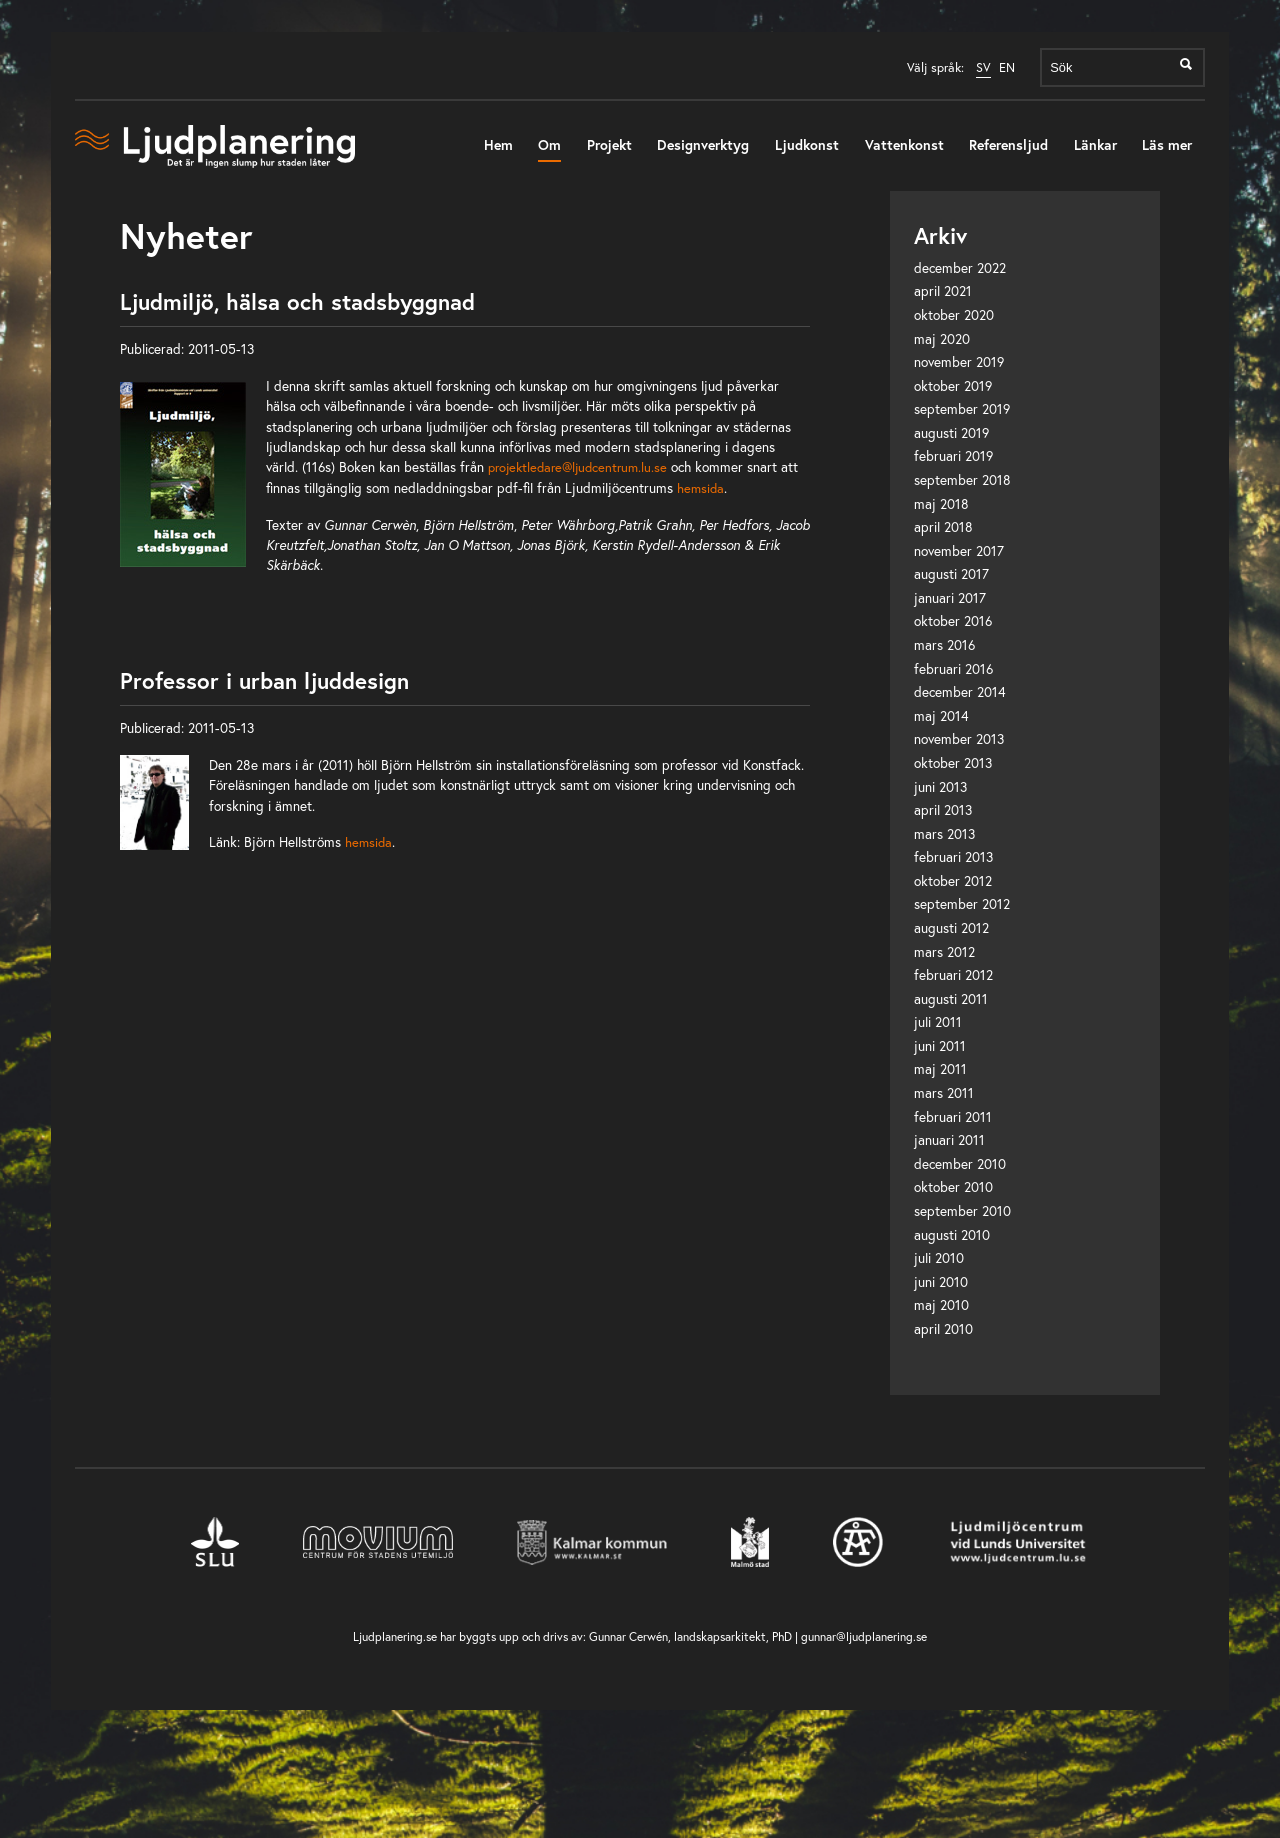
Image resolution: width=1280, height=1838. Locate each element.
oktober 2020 (954, 315)
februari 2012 (953, 975)
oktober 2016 (953, 621)
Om (549, 144)
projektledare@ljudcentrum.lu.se (577, 467)
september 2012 (962, 904)
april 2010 (943, 1329)
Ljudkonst (807, 144)
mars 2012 (944, 952)
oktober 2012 (953, 881)
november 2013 (959, 739)
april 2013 (943, 810)
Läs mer (1167, 144)
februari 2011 (953, 1117)
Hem (498, 144)
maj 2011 (940, 1069)
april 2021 (943, 291)
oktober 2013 (953, 763)
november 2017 (959, 551)
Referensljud (1008, 144)
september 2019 (962, 409)
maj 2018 (941, 504)
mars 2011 (944, 1093)
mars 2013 (944, 834)
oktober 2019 (953, 386)
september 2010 (962, 1211)
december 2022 (960, 268)
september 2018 (962, 480)
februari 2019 (953, 456)
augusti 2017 (951, 574)
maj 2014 (941, 716)
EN (1007, 67)
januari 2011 (949, 1140)
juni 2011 (940, 1046)
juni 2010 (941, 1282)
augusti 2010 (952, 1235)
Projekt (609, 144)
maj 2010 (941, 1305)
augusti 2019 (951, 433)
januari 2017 (950, 598)
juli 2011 (938, 1022)
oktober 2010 (953, 1187)
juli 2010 (939, 1258)
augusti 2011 (951, 999)
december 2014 (960, 692)
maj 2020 (942, 339)
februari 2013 (953, 857)
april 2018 (943, 527)
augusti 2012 (951, 928)
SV (983, 67)
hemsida (700, 488)
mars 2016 (944, 645)
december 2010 (960, 1164)
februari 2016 (953, 669)
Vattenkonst (904, 144)
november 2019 (959, 362)
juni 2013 (940, 787)
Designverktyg (703, 144)
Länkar (1095, 144)
